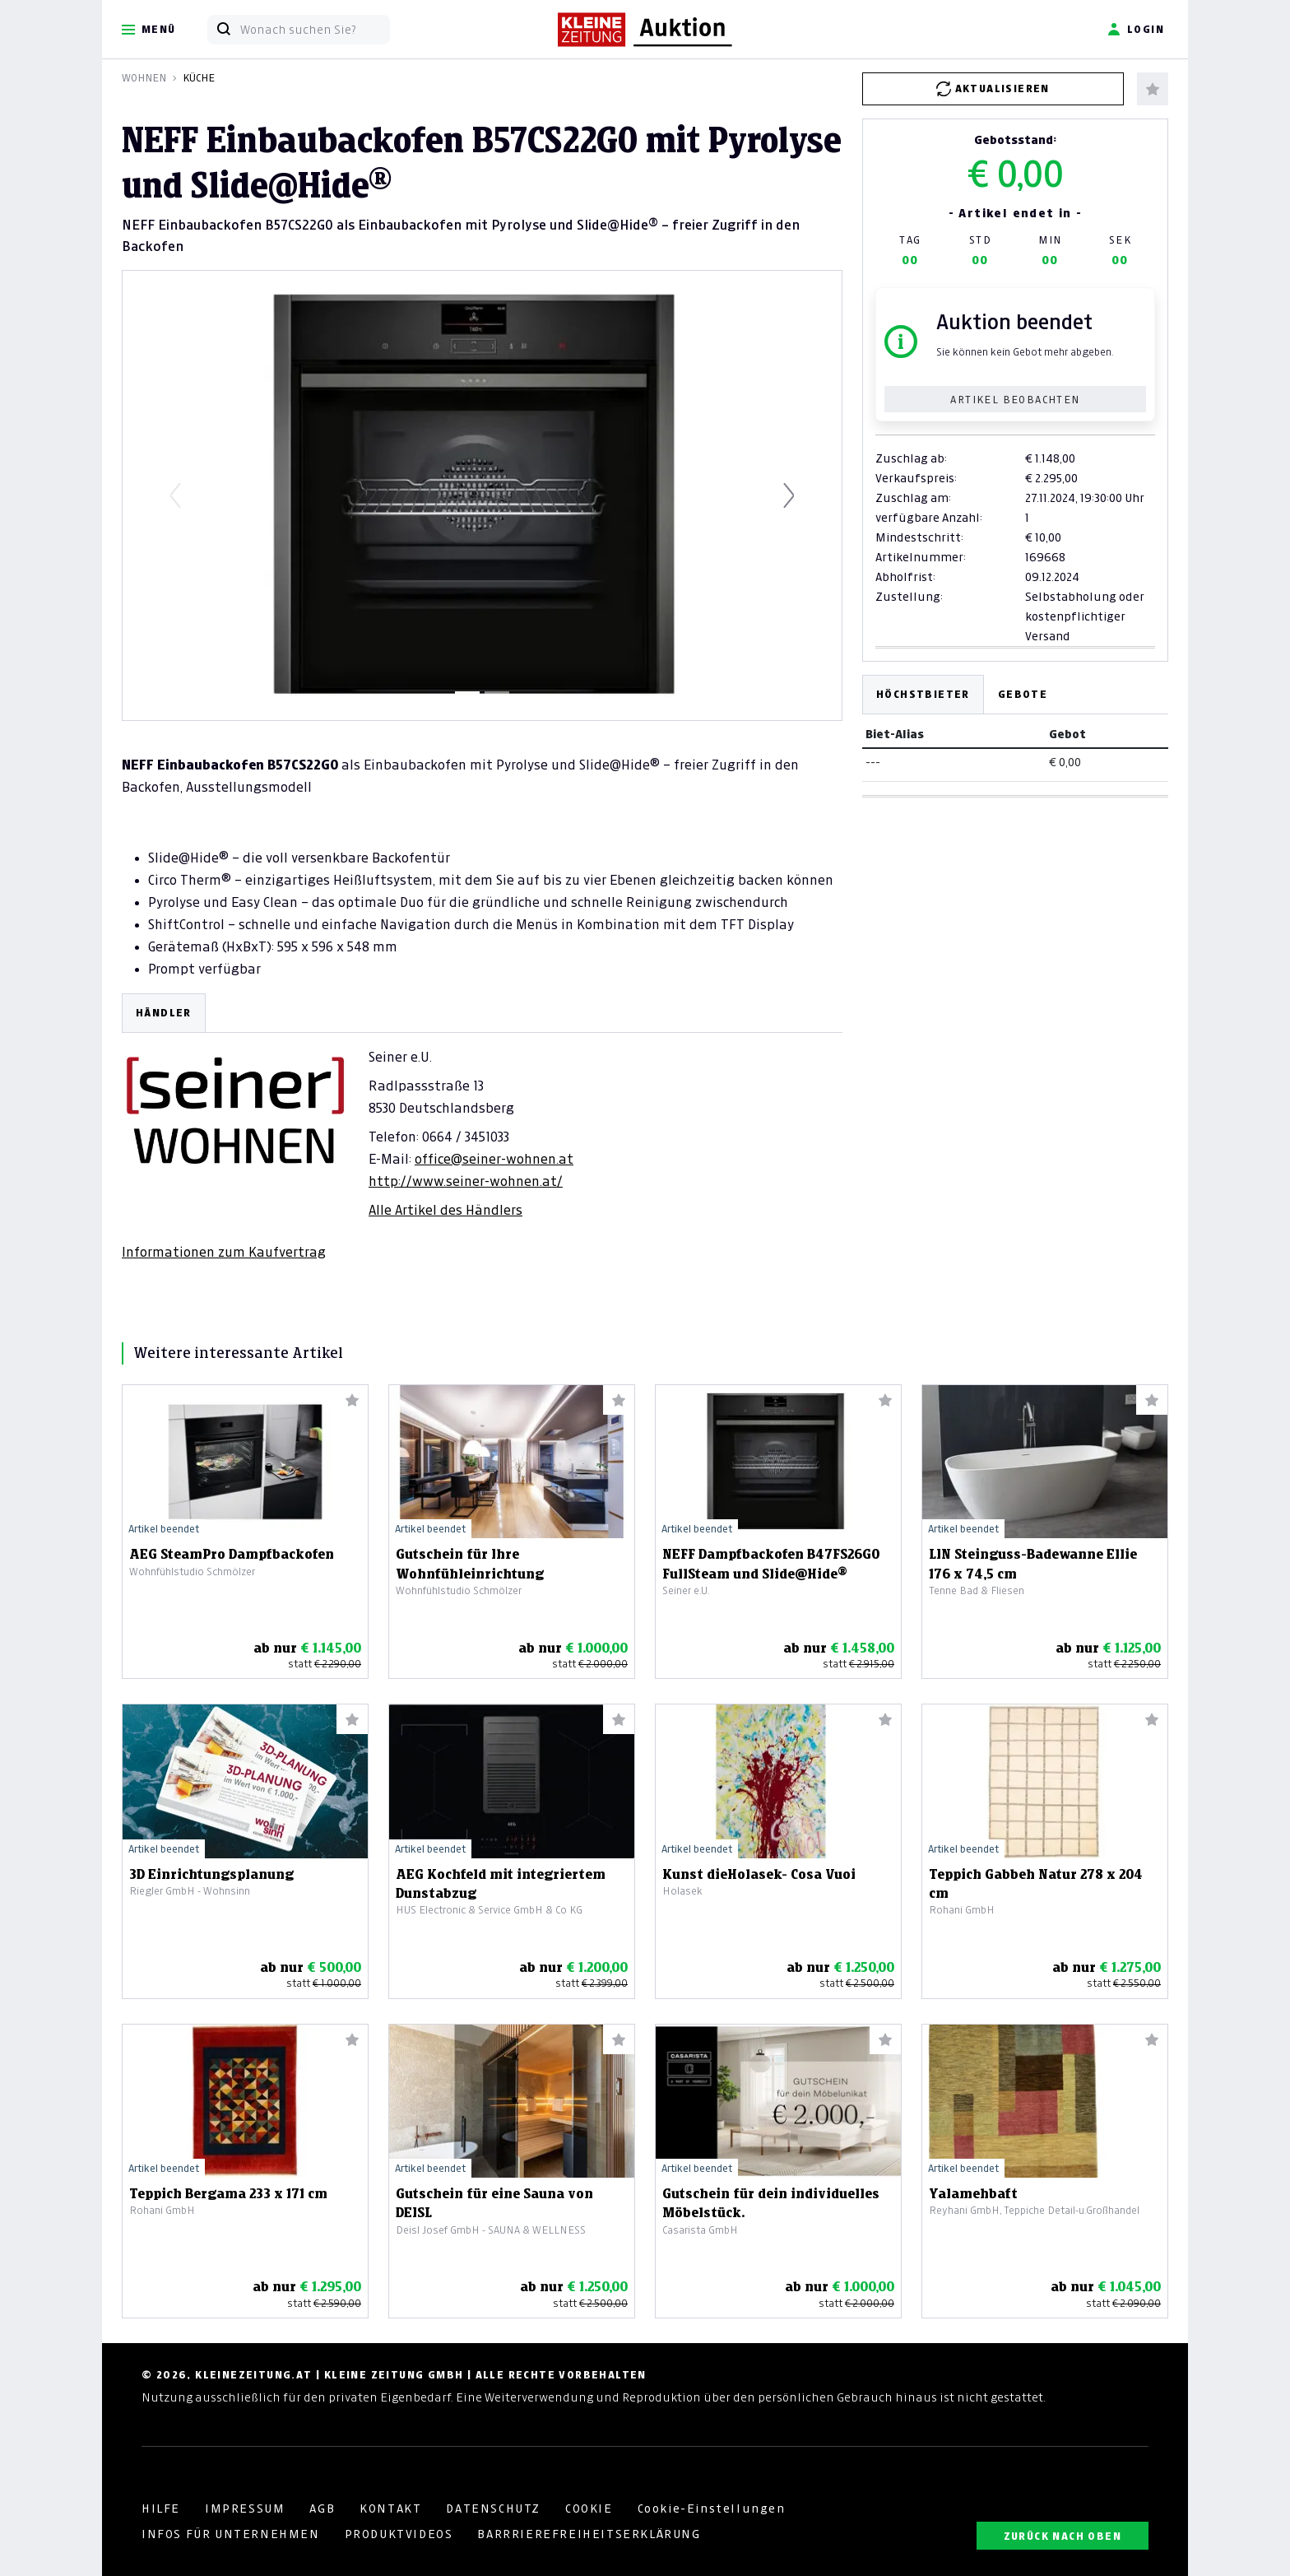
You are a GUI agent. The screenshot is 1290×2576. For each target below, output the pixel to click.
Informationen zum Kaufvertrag (224, 1251)
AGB (322, 2508)
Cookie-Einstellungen (712, 2508)
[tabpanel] (482, 1127)
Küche (199, 77)
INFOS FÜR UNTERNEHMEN (231, 2534)
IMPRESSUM (245, 2508)
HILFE (161, 2508)
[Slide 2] (497, 692)
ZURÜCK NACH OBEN (1062, 2536)
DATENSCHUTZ (493, 2508)
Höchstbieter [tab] (923, 694)
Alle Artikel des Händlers (445, 1209)
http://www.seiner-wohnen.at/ (466, 1181)
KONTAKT (390, 2508)
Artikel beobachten (1014, 399)
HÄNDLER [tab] (164, 1012)
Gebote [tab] (1022, 694)
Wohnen (144, 77)
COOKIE (589, 2508)
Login (1135, 29)
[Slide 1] (467, 692)
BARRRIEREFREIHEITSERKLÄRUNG (588, 2534)
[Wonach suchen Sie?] (314, 29)
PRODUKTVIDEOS (399, 2534)
